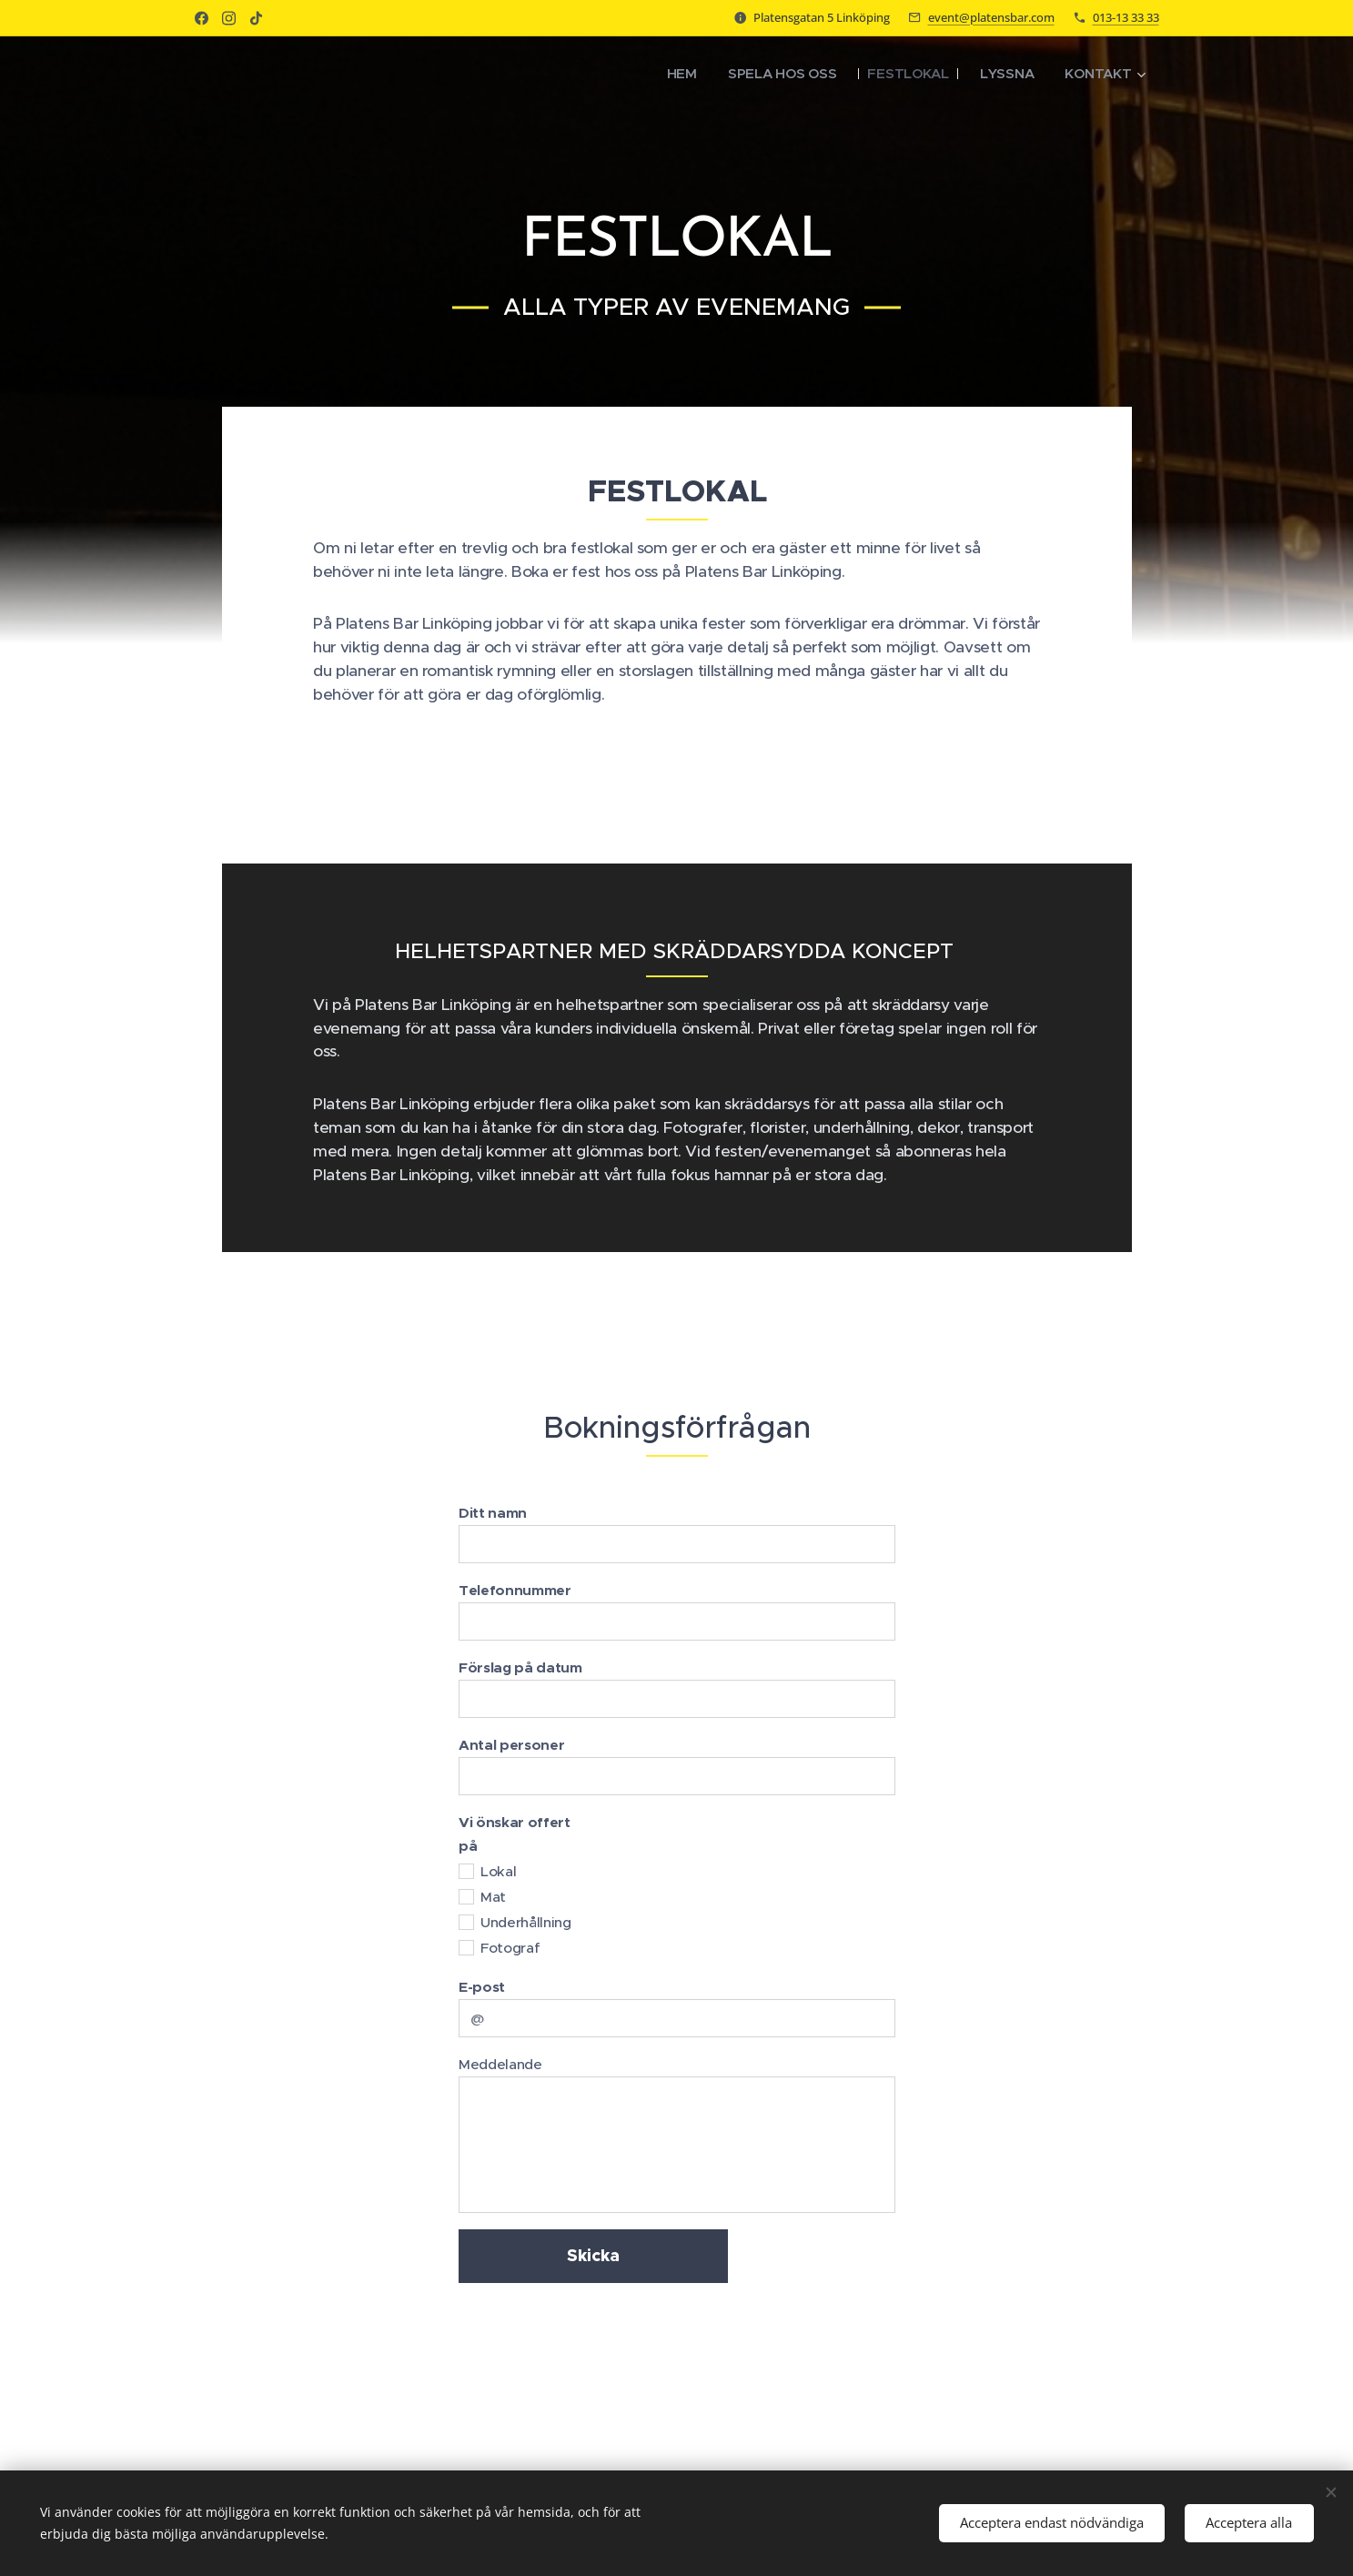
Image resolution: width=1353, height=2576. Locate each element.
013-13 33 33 (1126, 17)
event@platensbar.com (991, 17)
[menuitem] (673, 73)
